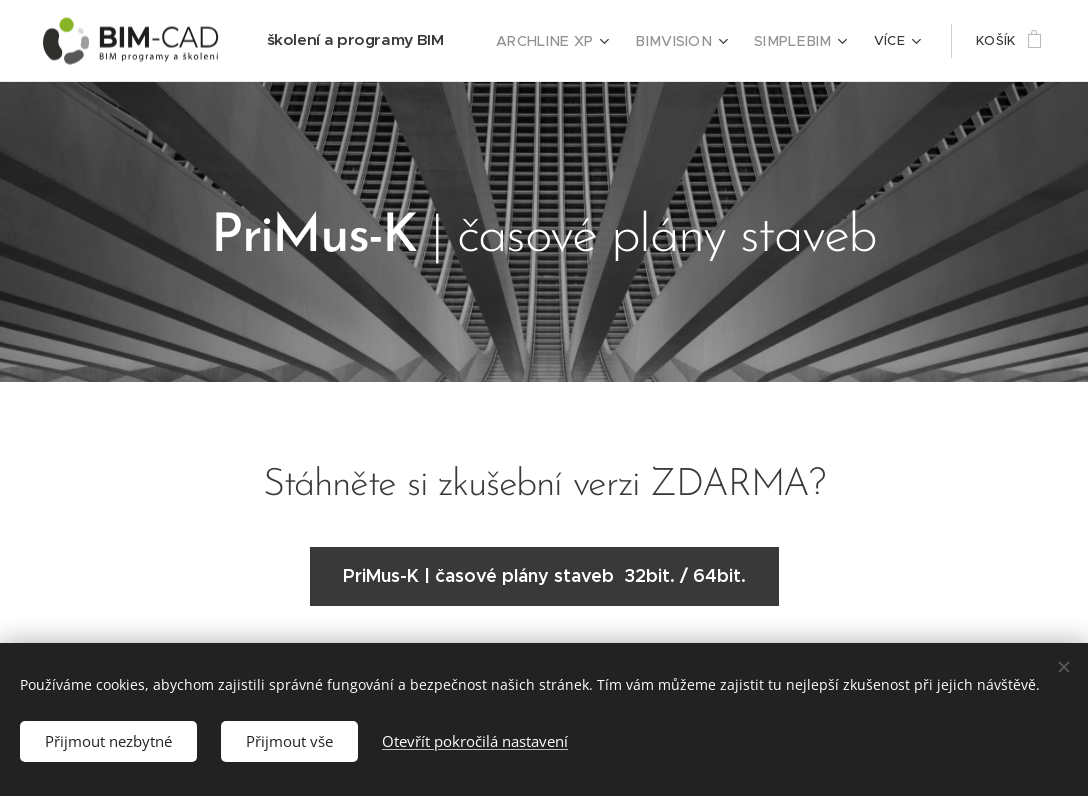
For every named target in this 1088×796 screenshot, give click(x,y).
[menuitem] (571, 41)
